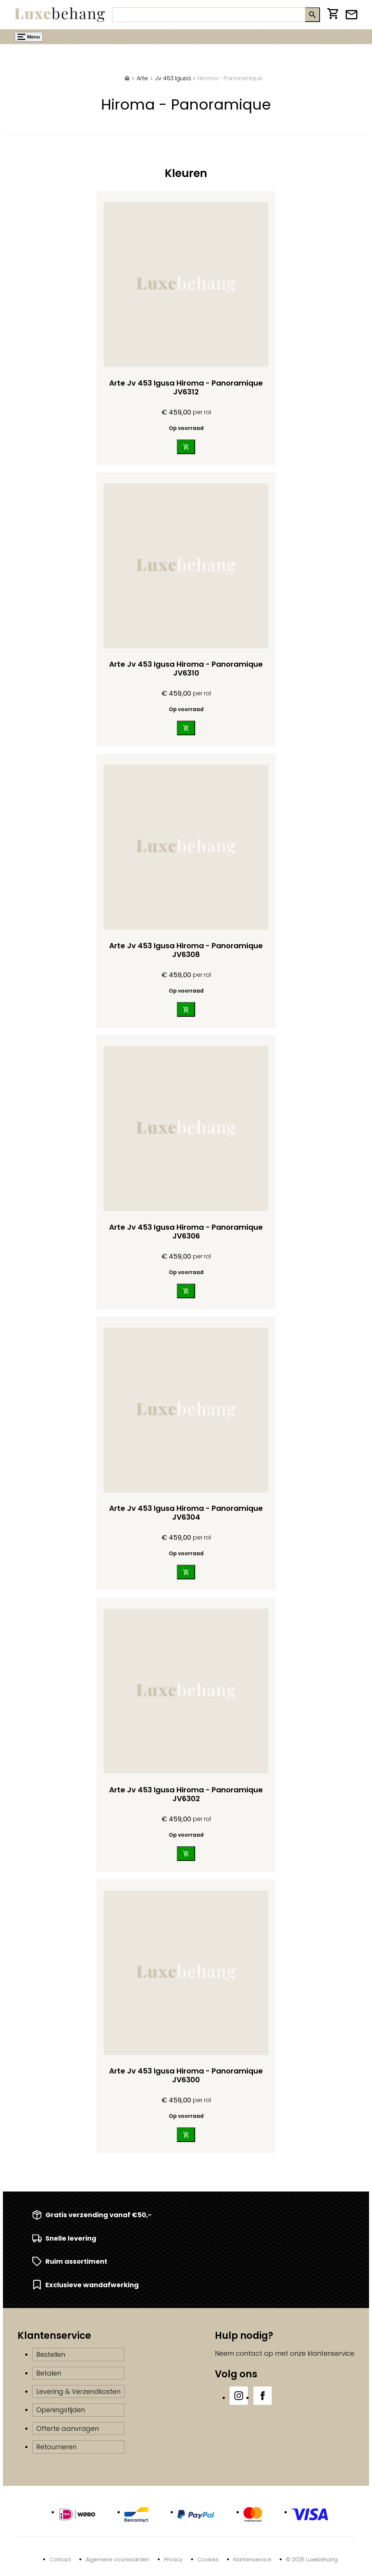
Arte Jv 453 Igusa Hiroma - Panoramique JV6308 (186, 950)
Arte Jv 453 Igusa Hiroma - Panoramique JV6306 (186, 1231)
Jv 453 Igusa (173, 78)
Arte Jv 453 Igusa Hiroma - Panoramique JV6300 (186, 2075)
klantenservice (331, 2353)
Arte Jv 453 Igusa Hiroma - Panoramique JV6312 (186, 387)
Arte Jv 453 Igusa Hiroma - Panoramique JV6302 (186, 1794)
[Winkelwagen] (332, 15)
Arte (142, 78)
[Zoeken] (208, 14)
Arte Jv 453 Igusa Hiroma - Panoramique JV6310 (186, 668)
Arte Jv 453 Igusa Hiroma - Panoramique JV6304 (186, 1512)
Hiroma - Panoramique (230, 78)
